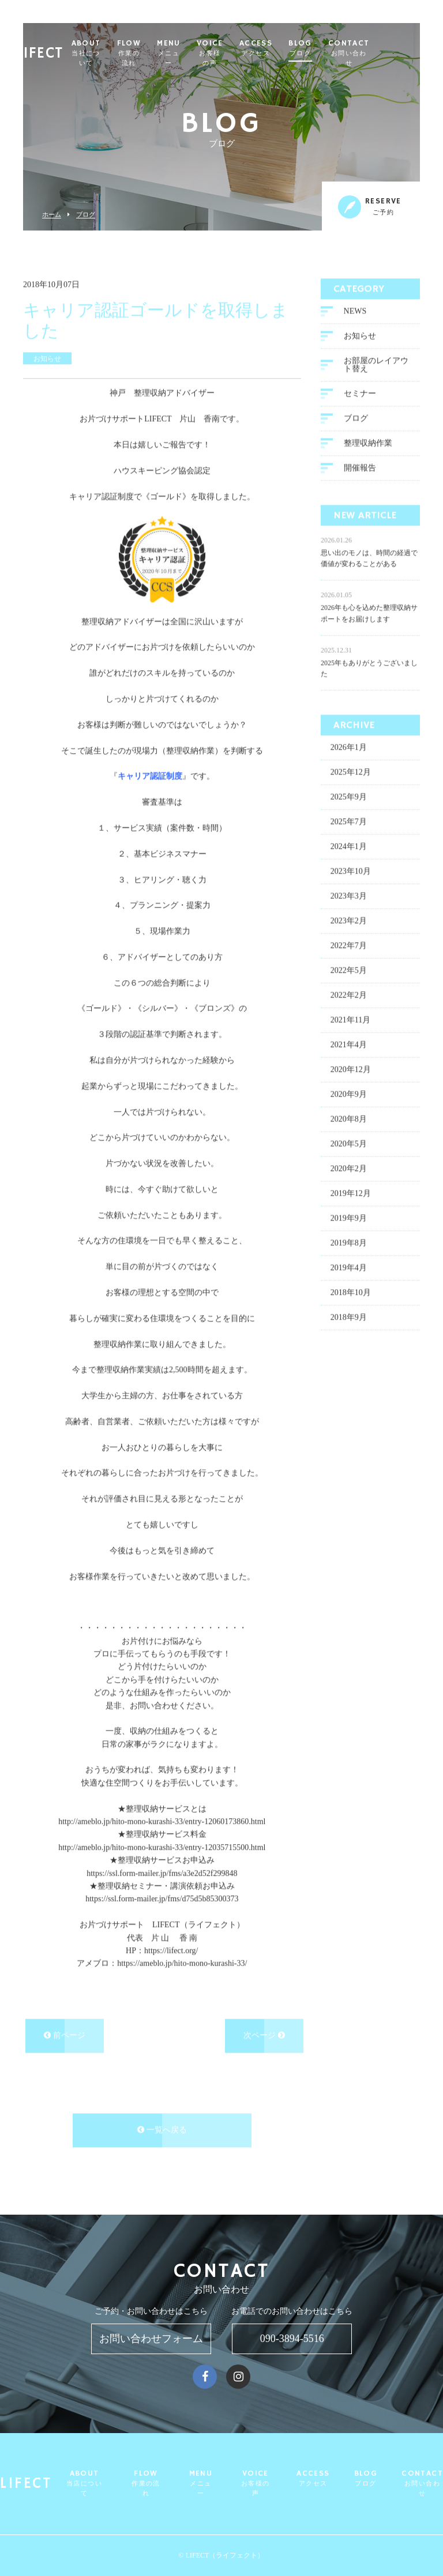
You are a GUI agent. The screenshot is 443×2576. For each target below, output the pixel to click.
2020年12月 (351, 1069)
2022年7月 (349, 945)
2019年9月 (349, 1218)
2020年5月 (349, 1143)
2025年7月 (349, 821)
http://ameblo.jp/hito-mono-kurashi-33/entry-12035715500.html (161, 1846)
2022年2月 (349, 995)
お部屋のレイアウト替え (376, 364)
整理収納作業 (368, 442)
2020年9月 (349, 1094)
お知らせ (360, 335)
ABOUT (128, 53)
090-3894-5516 (292, 2338)
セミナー (360, 392)
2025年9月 (349, 796)
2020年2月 (349, 1168)
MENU (211, 53)
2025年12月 (351, 772)
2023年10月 (351, 871)
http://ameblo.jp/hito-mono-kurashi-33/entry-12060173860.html (161, 1820)
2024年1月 (349, 846)
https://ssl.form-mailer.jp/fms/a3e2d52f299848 (162, 1872)
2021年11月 (350, 1019)
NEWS (355, 310)
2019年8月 (349, 1242)
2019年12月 (351, 1193)
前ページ (64, 2035)
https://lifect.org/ (171, 1950)
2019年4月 (349, 1267)
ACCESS (297, 48)
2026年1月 (349, 747)
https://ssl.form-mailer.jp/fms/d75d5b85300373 (161, 1898)
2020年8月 (349, 1119)
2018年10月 (351, 1292)
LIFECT (52, 49)
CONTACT (391, 53)
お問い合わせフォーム (151, 2338)
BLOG (343, 48)
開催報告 (360, 467)
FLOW (171, 53)
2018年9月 (349, 1317)
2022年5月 (349, 970)
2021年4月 (349, 1044)
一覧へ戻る (162, 2129)
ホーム (51, 214)
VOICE (252, 53)
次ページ (264, 2035)
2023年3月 (349, 896)
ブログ (85, 214)
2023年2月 (349, 920)
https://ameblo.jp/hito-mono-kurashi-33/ (182, 1963)
